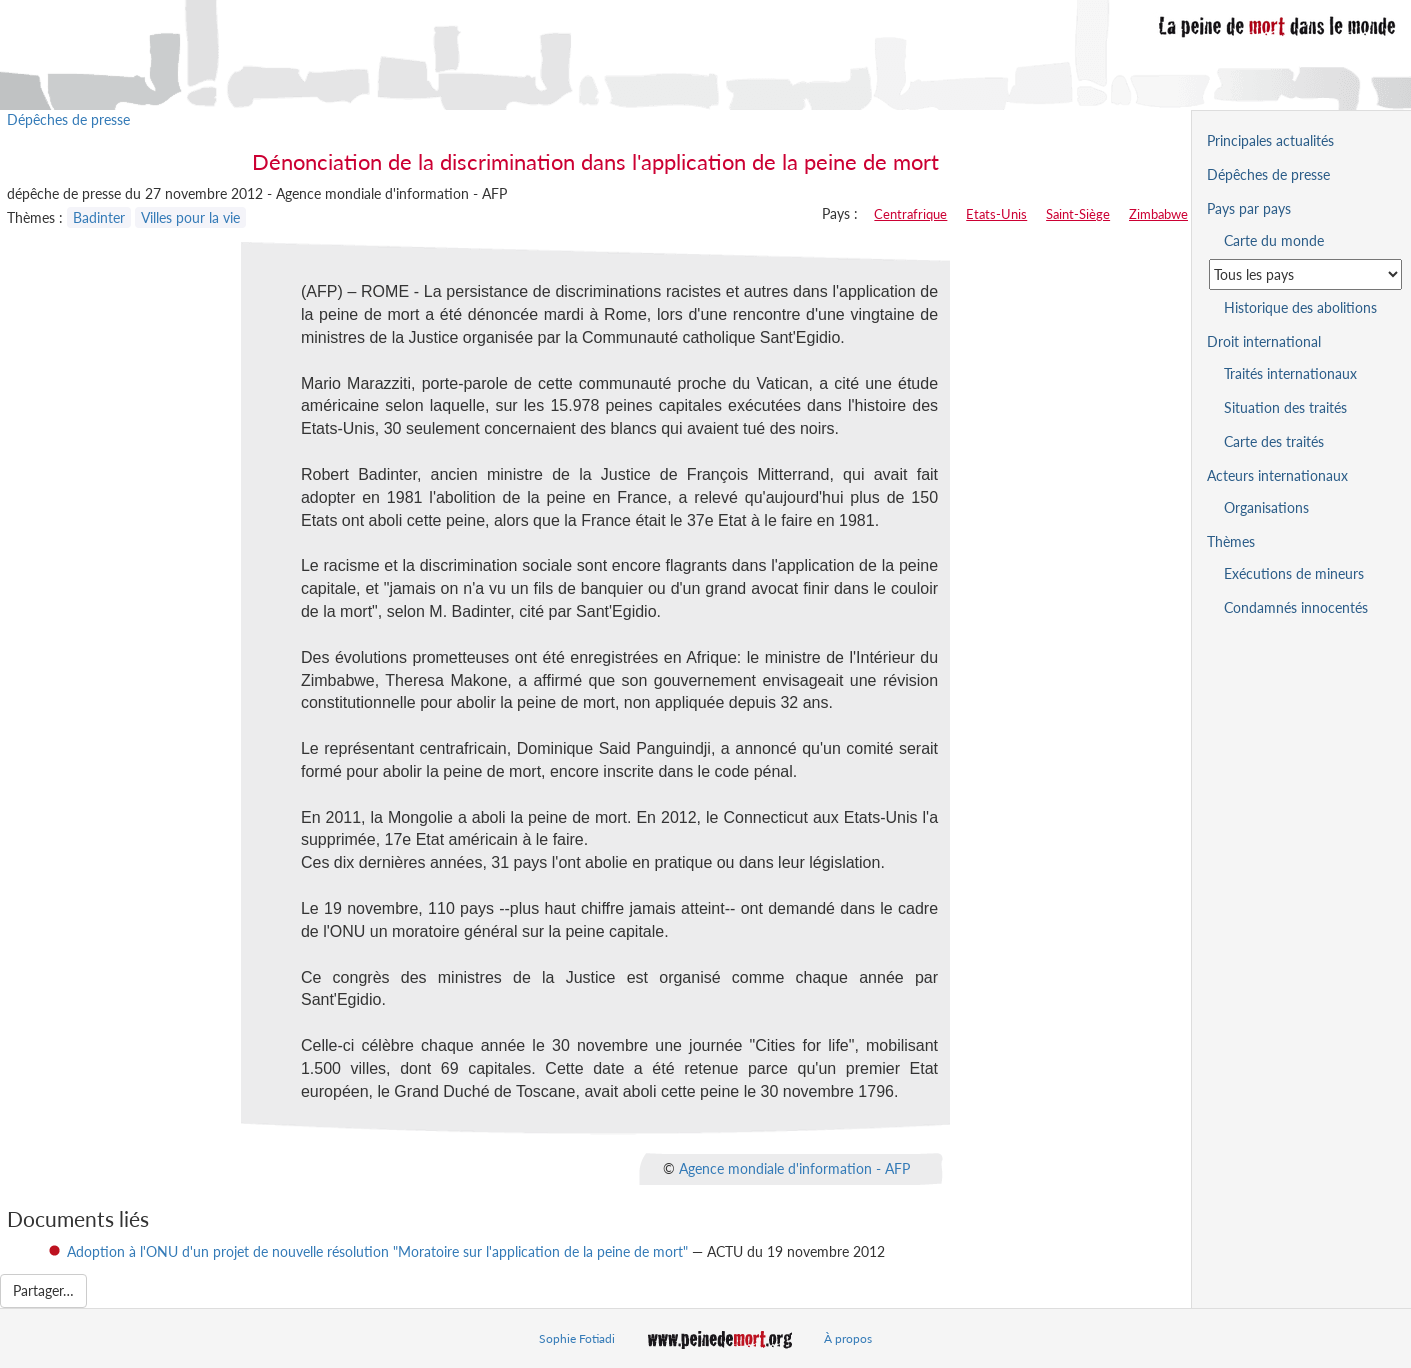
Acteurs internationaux (1277, 475)
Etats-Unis (996, 214)
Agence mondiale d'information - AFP (794, 1167)
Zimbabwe (1158, 214)
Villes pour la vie (190, 217)
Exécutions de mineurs (1294, 573)
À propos (848, 1338)
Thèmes (1231, 541)
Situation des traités (1285, 407)
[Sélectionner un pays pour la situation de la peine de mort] (1305, 274)
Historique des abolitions (1300, 307)
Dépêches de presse (68, 119)
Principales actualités (1270, 140)
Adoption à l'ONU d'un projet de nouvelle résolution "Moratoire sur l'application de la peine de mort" (377, 1251)
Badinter (99, 217)
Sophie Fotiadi (577, 1338)
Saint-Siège (1078, 214)
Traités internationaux (1290, 373)
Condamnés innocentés (1296, 607)
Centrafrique (910, 214)
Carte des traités (1274, 441)
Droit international (1264, 341)
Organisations (1266, 507)
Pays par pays (1249, 208)
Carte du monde (1274, 240)
